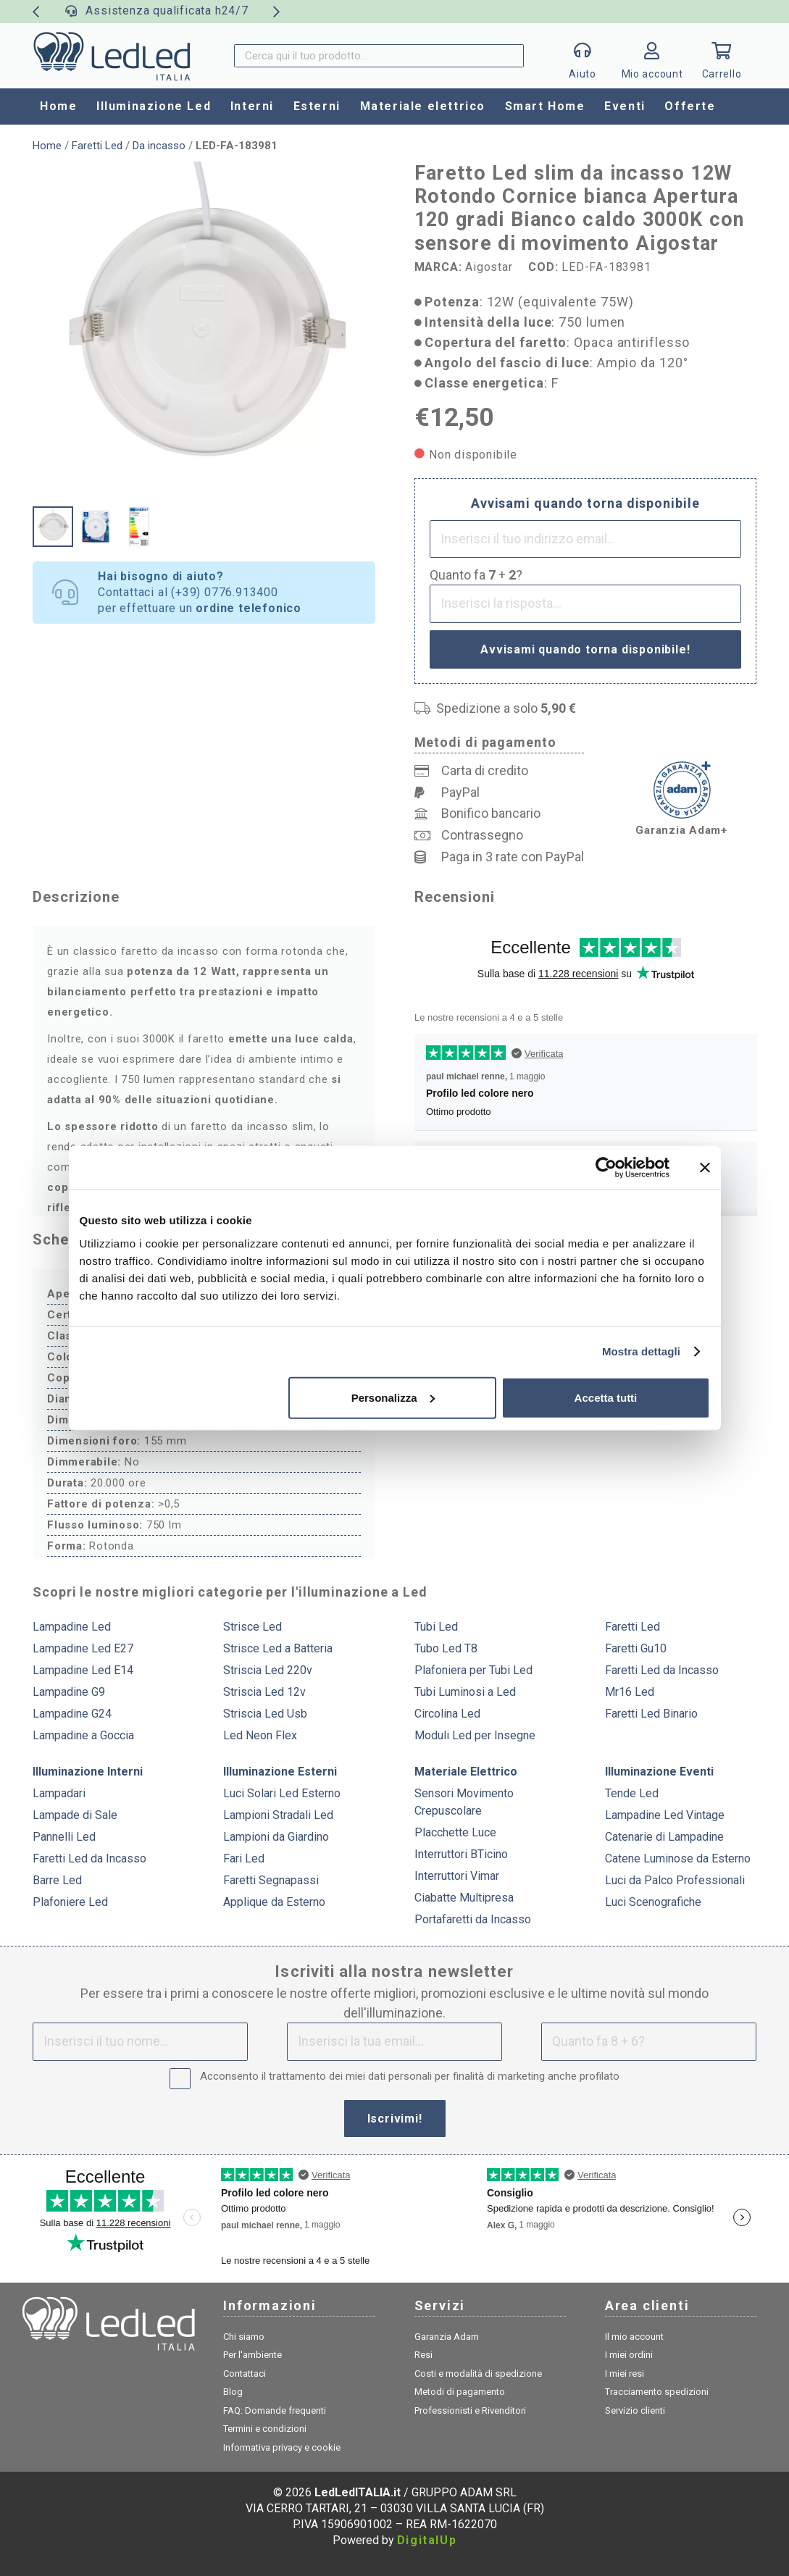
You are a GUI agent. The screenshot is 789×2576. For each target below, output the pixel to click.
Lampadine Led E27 (83, 1648)
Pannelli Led (64, 1837)
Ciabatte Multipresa (464, 1897)
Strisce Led (252, 1627)
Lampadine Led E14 (83, 1670)
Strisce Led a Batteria (278, 1648)
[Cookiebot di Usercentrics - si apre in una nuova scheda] (606, 1168)
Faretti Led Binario (651, 1713)
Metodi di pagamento (459, 2391)
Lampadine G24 (72, 1713)
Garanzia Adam (446, 2336)
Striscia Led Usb (265, 1713)
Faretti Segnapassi (271, 1880)
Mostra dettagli (641, 1351)
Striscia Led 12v (264, 1692)
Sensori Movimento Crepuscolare (464, 1802)
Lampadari (59, 1793)
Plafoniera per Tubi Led (473, 1670)
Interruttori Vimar (456, 1876)
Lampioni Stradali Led (278, 1815)
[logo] (112, 55)
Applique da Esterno (274, 1902)
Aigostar (488, 267)
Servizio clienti (635, 2410)
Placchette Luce (455, 1832)
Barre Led (57, 1880)
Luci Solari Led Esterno (282, 1793)
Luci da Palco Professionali (675, 1880)
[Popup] (582, 56)
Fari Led (243, 1858)
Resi (423, 2354)
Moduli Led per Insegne (474, 1735)
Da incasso (159, 145)
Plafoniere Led (70, 1902)
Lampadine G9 (69, 1692)
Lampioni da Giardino (276, 1837)
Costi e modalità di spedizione (478, 2373)
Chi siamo (243, 2336)
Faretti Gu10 (636, 1648)
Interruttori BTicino (461, 1854)
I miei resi (624, 2373)
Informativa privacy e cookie (282, 2447)
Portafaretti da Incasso (472, 1919)
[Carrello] (721, 56)
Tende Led (632, 1793)
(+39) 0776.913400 (224, 592)
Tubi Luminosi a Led (465, 1692)
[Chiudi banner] (705, 1168)
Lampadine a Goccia (83, 1735)
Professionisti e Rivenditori (470, 2410)
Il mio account (634, 2336)
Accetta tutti (606, 1397)
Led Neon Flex (260, 1735)
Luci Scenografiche (653, 1902)
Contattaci (244, 2373)
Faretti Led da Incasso (662, 1670)
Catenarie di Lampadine (664, 1837)
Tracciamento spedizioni (657, 2391)
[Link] (652, 60)
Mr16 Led (629, 1692)
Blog (233, 2391)
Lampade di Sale (75, 1815)
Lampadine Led (72, 1627)
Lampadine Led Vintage (665, 1815)
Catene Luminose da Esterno (678, 1858)
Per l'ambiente (252, 2354)
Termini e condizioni (264, 2428)
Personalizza (393, 1397)
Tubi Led (436, 1627)
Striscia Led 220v (267, 1670)
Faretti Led (97, 145)
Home (47, 145)
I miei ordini (629, 2354)
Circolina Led (447, 1713)
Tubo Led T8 (445, 1648)
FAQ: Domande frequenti (274, 2410)
